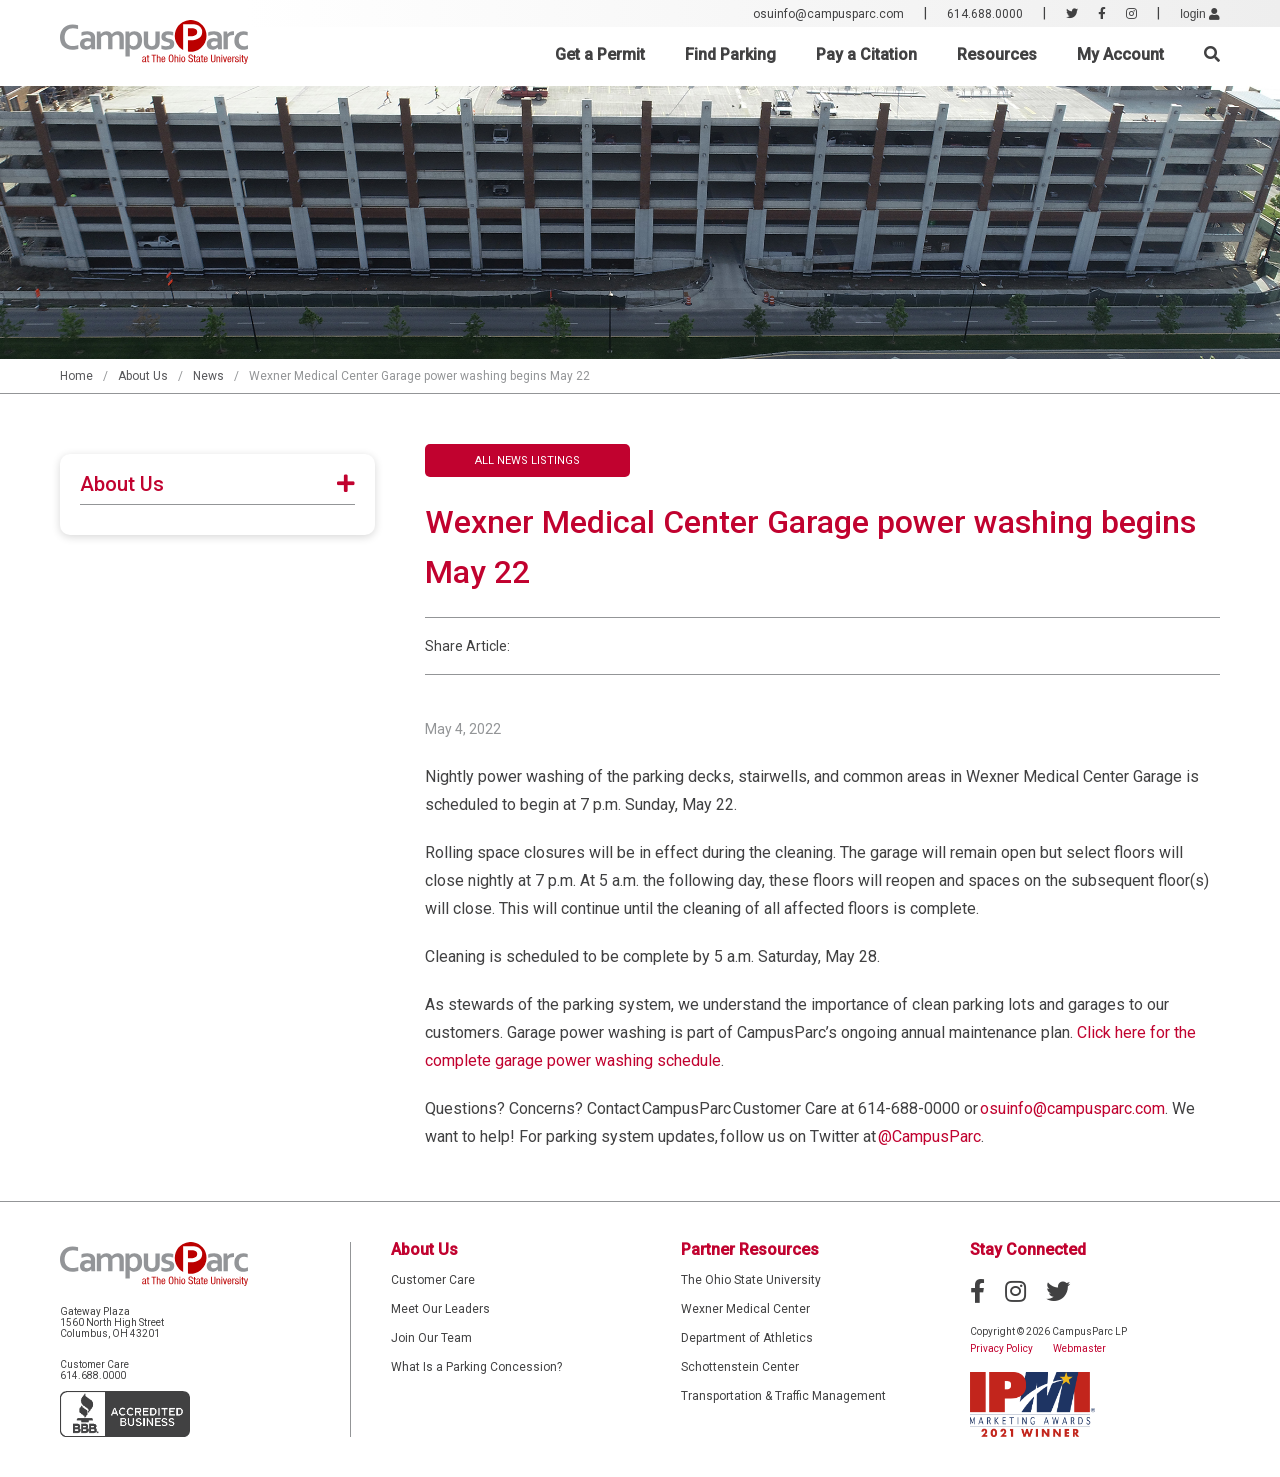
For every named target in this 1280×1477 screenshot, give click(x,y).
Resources (997, 54)
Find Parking (730, 54)
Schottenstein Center (740, 1367)
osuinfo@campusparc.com (828, 14)
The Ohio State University (751, 1280)
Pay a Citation (866, 54)
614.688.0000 (985, 14)
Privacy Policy (1001, 1348)
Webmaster (1079, 1348)
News (208, 376)
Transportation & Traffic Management (783, 1396)
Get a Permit (600, 54)
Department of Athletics (747, 1338)
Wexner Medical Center (745, 1309)
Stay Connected (1028, 1249)
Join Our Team (431, 1338)
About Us (143, 376)
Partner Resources (750, 1249)
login (1200, 14)
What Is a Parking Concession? (476, 1367)
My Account (1120, 54)
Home (76, 376)
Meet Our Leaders (440, 1309)
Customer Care (433, 1280)
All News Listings (527, 460)
